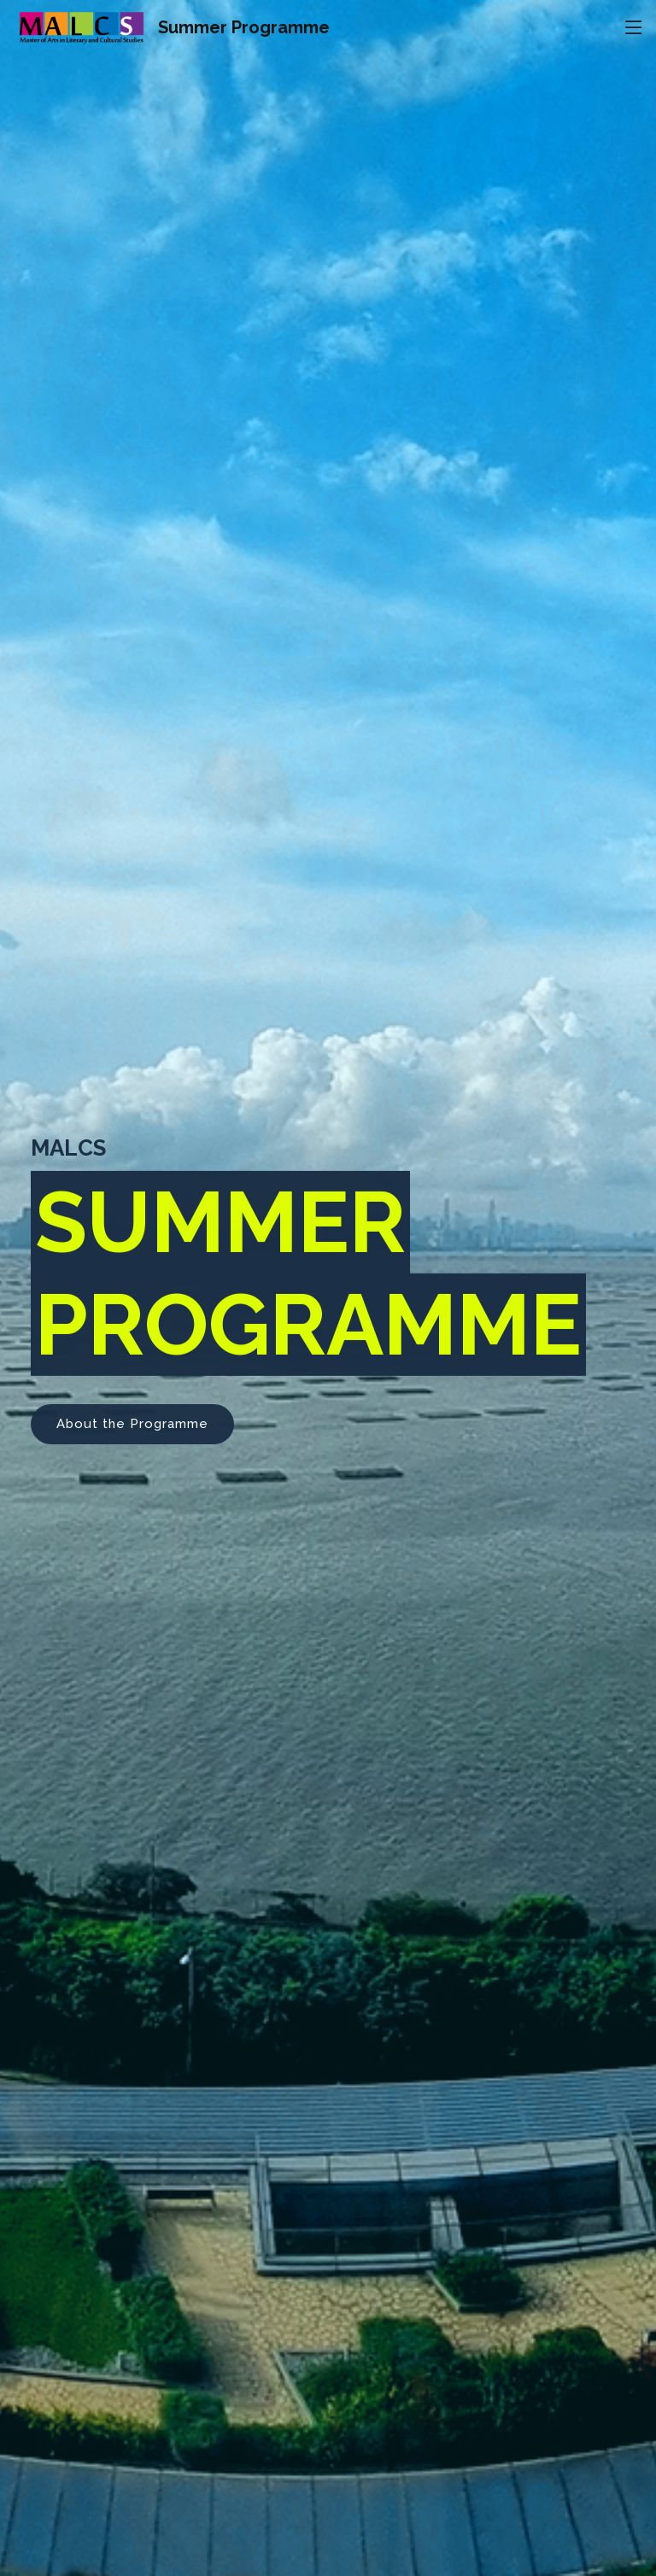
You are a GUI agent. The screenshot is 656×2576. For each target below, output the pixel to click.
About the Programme (132, 1433)
